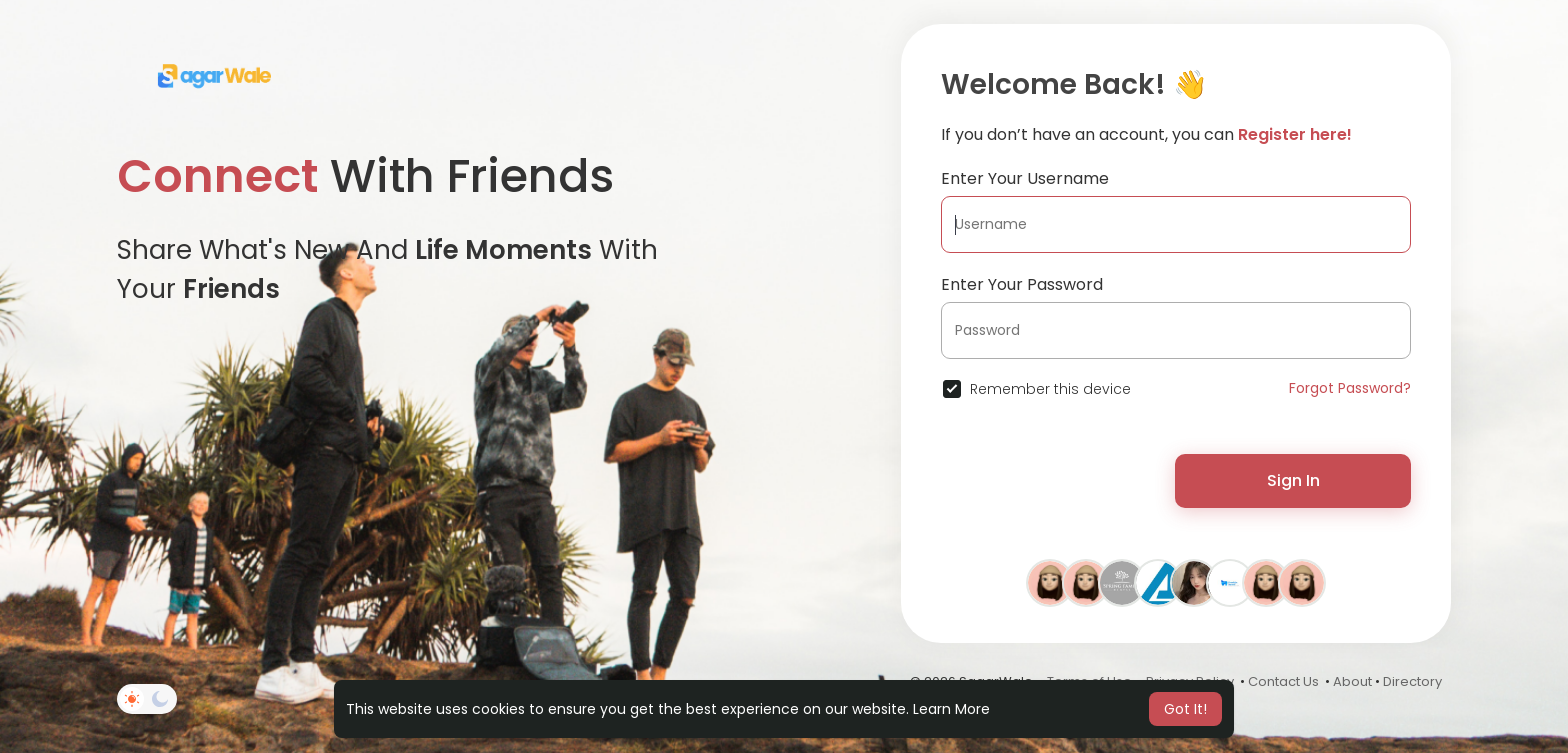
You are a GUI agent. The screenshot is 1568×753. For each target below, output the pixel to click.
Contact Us (1283, 681)
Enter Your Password (1022, 284)
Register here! (1295, 134)
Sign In (1293, 480)
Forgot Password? (1350, 388)
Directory (1412, 681)
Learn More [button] (951, 709)
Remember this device (1050, 389)
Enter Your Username (1025, 178)
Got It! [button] (1185, 709)
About (1352, 681)
